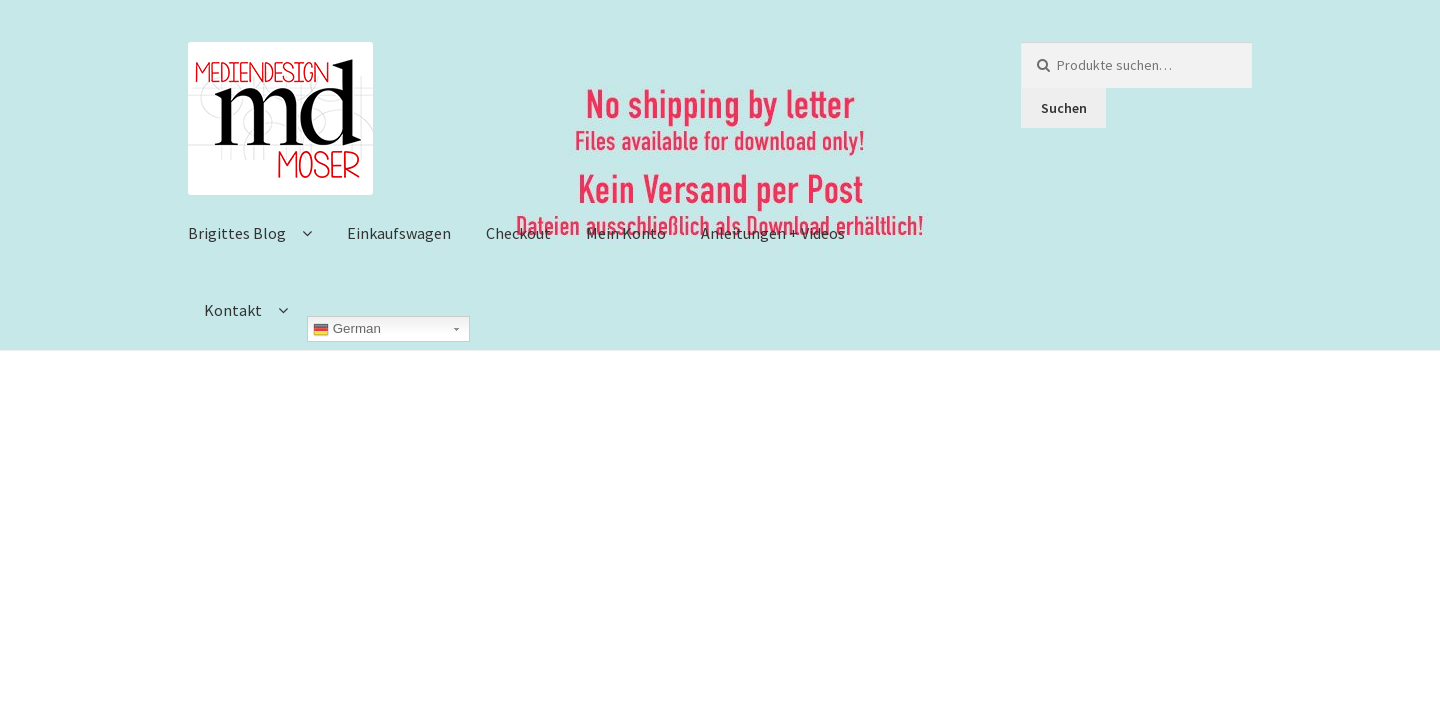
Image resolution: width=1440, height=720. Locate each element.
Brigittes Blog (237, 233)
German (347, 329)
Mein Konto (626, 233)
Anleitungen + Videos (773, 233)
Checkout (518, 233)
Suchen (1064, 108)
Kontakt (233, 310)
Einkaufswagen (399, 233)
